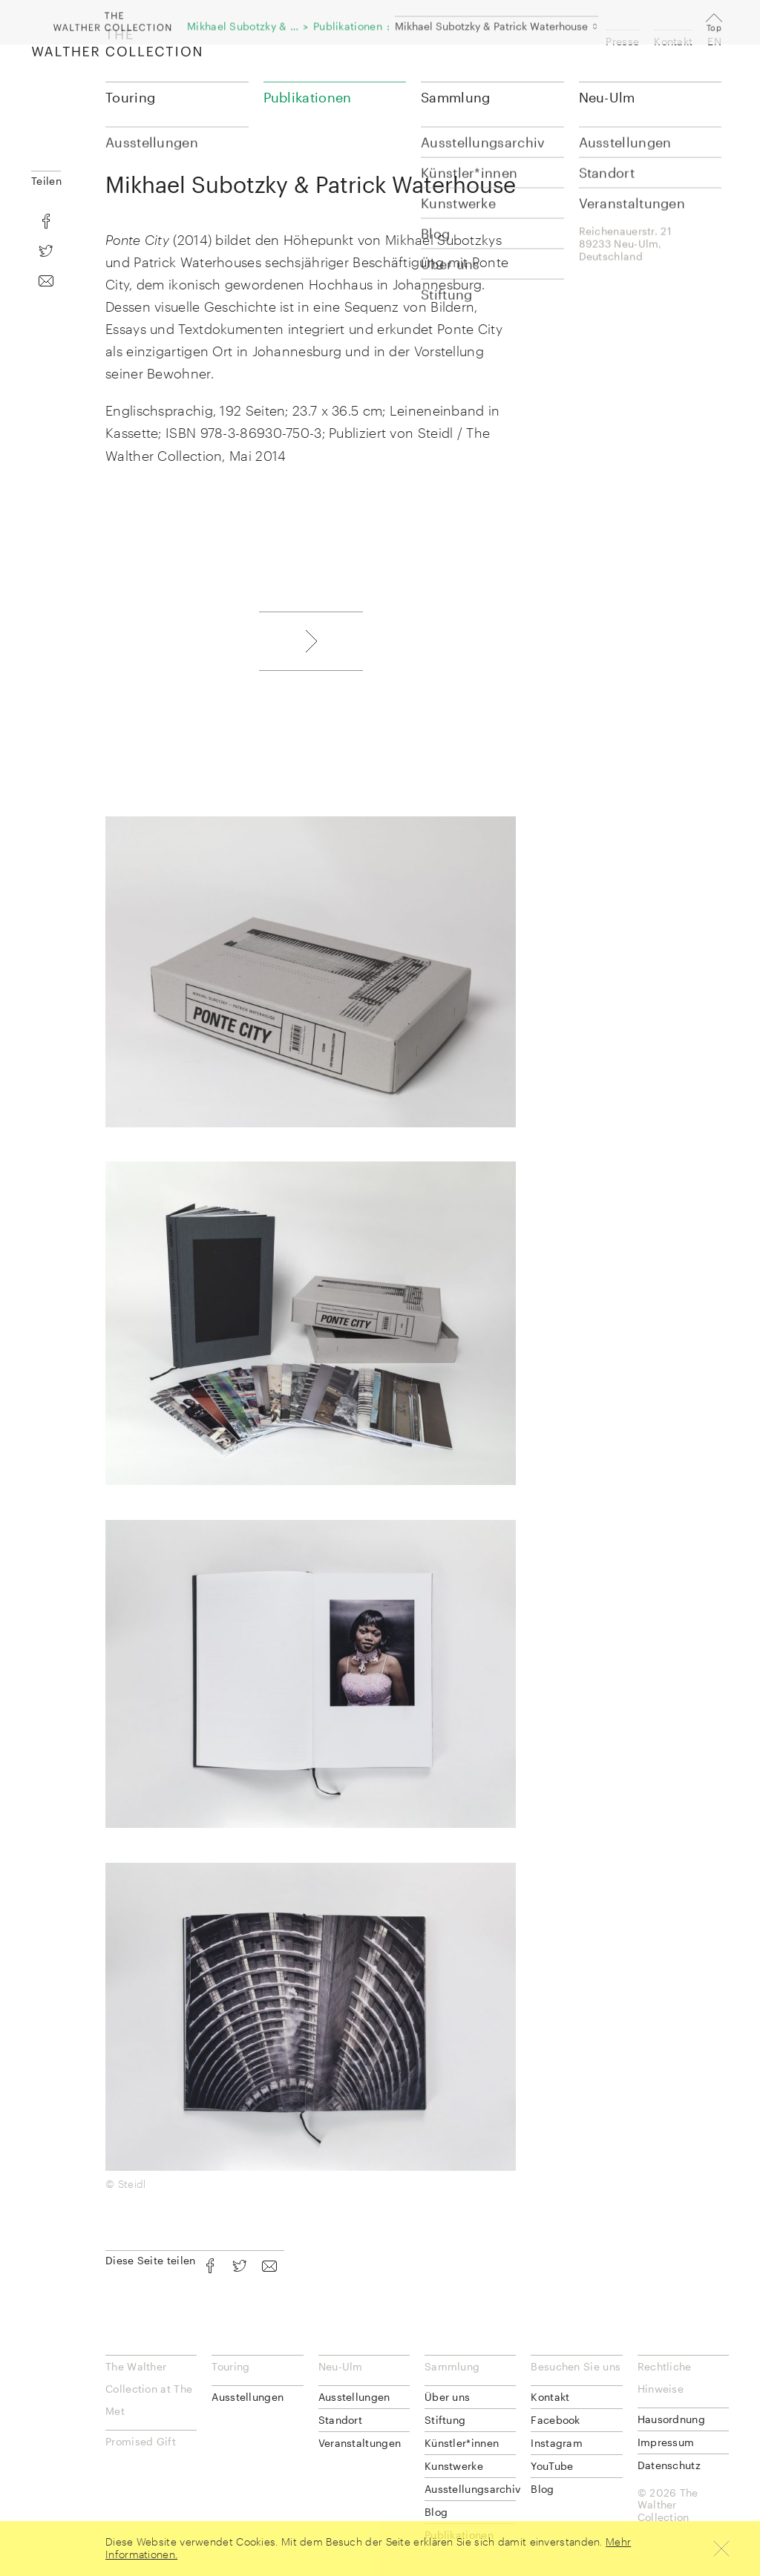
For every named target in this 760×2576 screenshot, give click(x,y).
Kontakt (673, 41)
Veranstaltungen (360, 2442)
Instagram (557, 2442)
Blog (436, 2511)
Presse (622, 41)
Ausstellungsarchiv (470, 2488)
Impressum (666, 2442)
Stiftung (445, 2419)
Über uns (447, 2396)
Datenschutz (669, 2465)
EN (714, 41)
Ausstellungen (248, 2396)
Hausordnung (671, 2419)
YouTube (552, 2465)
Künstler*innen (462, 2442)
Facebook (555, 2419)
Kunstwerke (454, 2465)
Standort (340, 2419)
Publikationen (307, 97)
